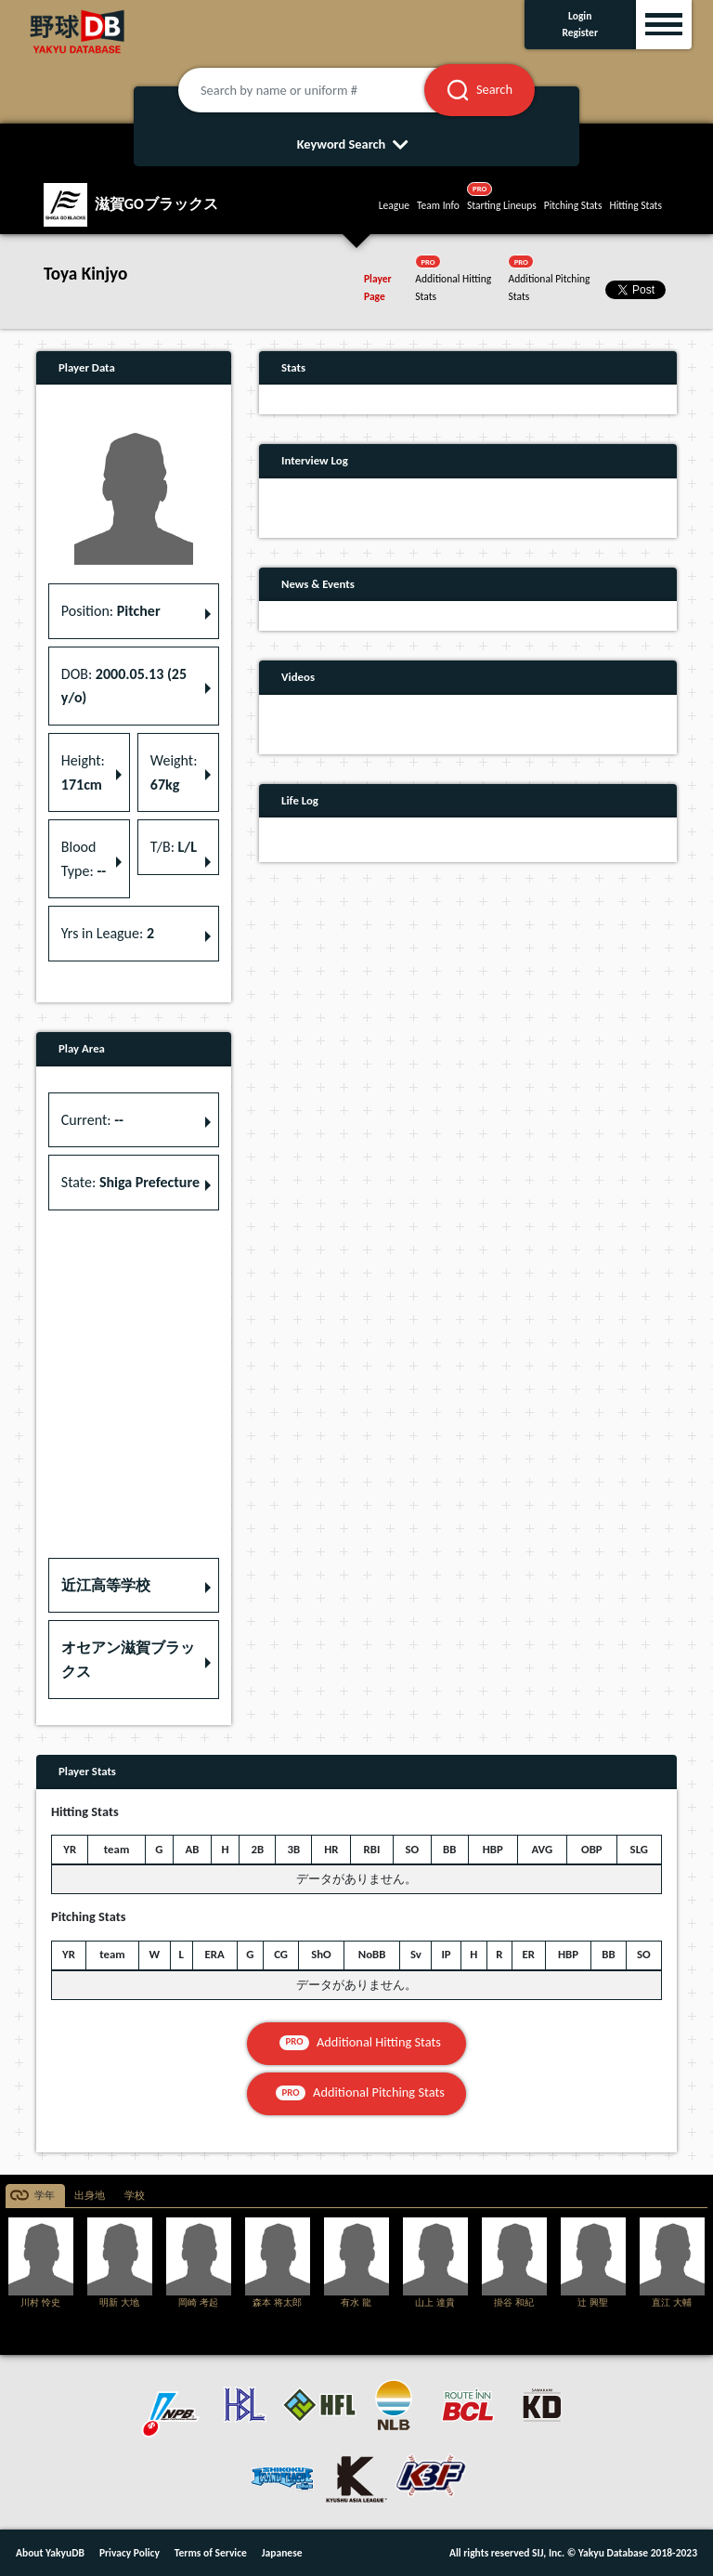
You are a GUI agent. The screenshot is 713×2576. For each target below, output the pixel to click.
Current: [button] (92, 1120)
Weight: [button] (174, 772)
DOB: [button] (124, 686)
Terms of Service (211, 2552)
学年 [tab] (44, 2196)
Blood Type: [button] (83, 859)
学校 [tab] (134, 2196)
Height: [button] (83, 772)
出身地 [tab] (89, 2196)
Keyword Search (357, 144)
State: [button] (130, 1182)
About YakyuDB (50, 2552)
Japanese (282, 2552)
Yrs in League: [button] (107, 933)
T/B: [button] (173, 847)
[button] (133, 1586)
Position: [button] (111, 611)
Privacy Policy (129, 2552)
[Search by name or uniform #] (324, 90)
